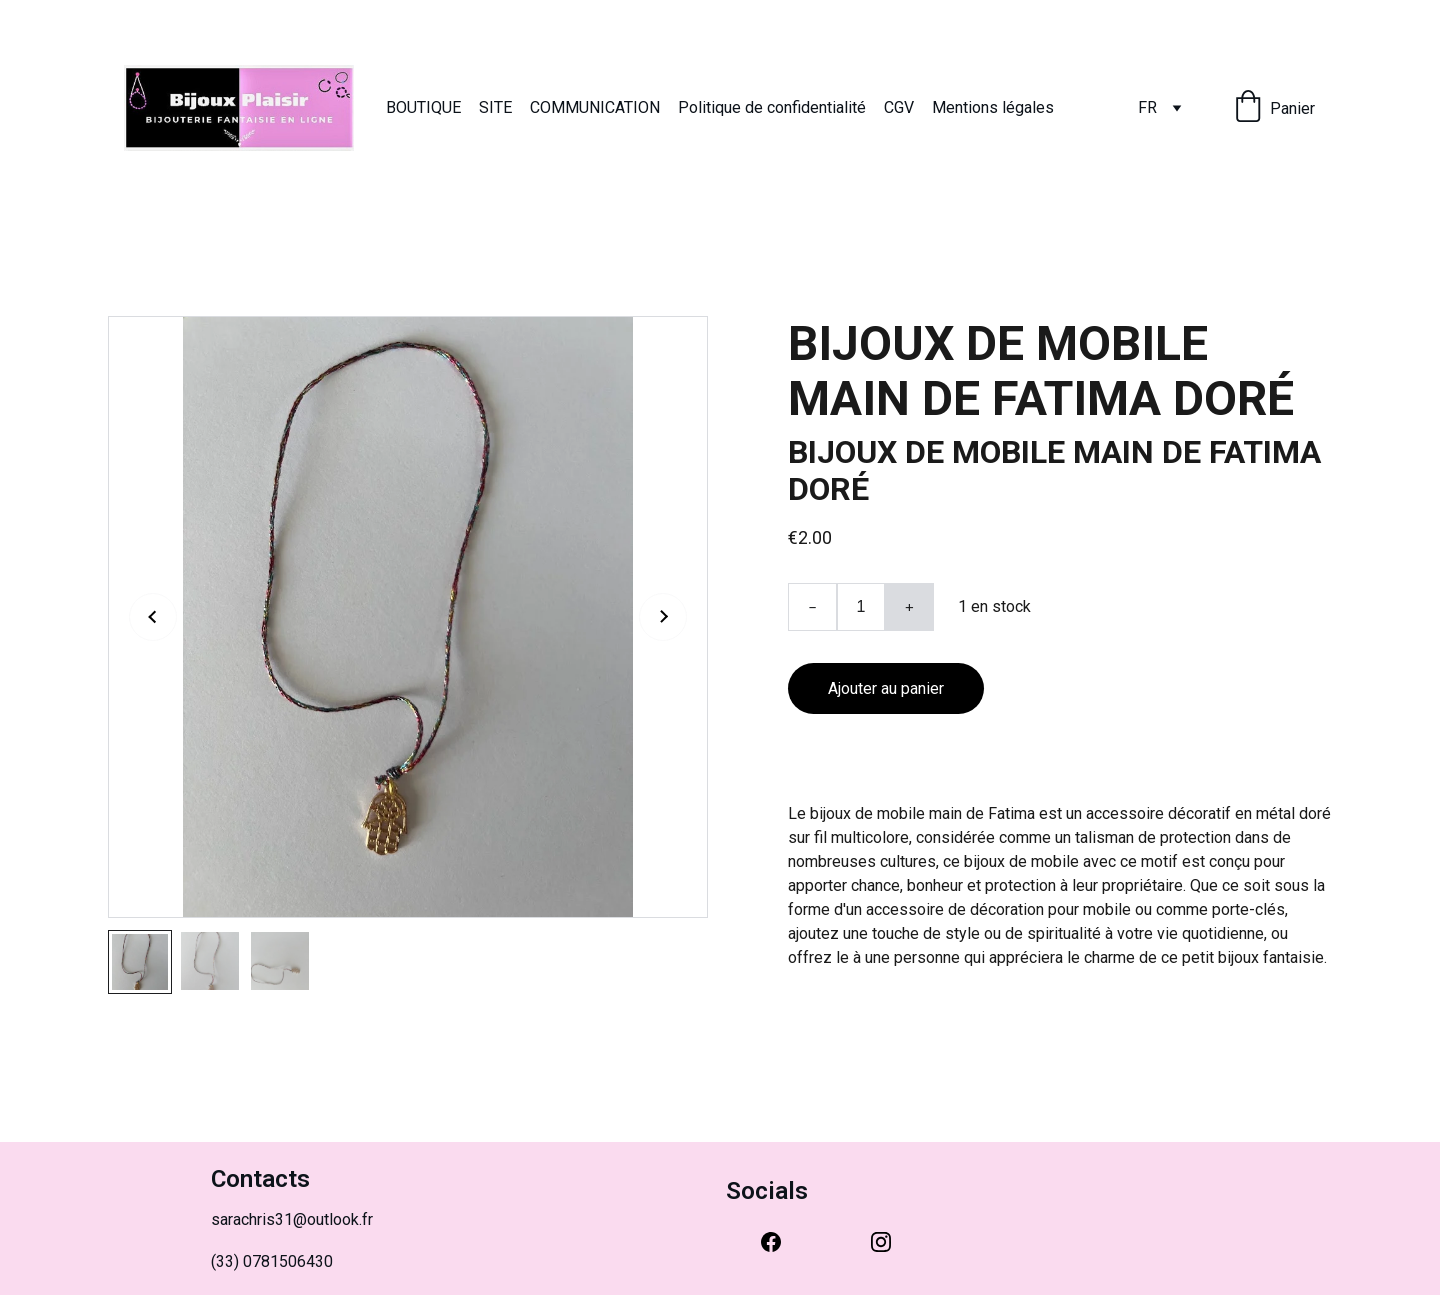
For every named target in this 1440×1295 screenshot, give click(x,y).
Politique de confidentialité (772, 107)
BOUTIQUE (423, 107)
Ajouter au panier (886, 688)
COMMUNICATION (595, 107)
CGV (899, 107)
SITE (495, 107)
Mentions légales (993, 107)
